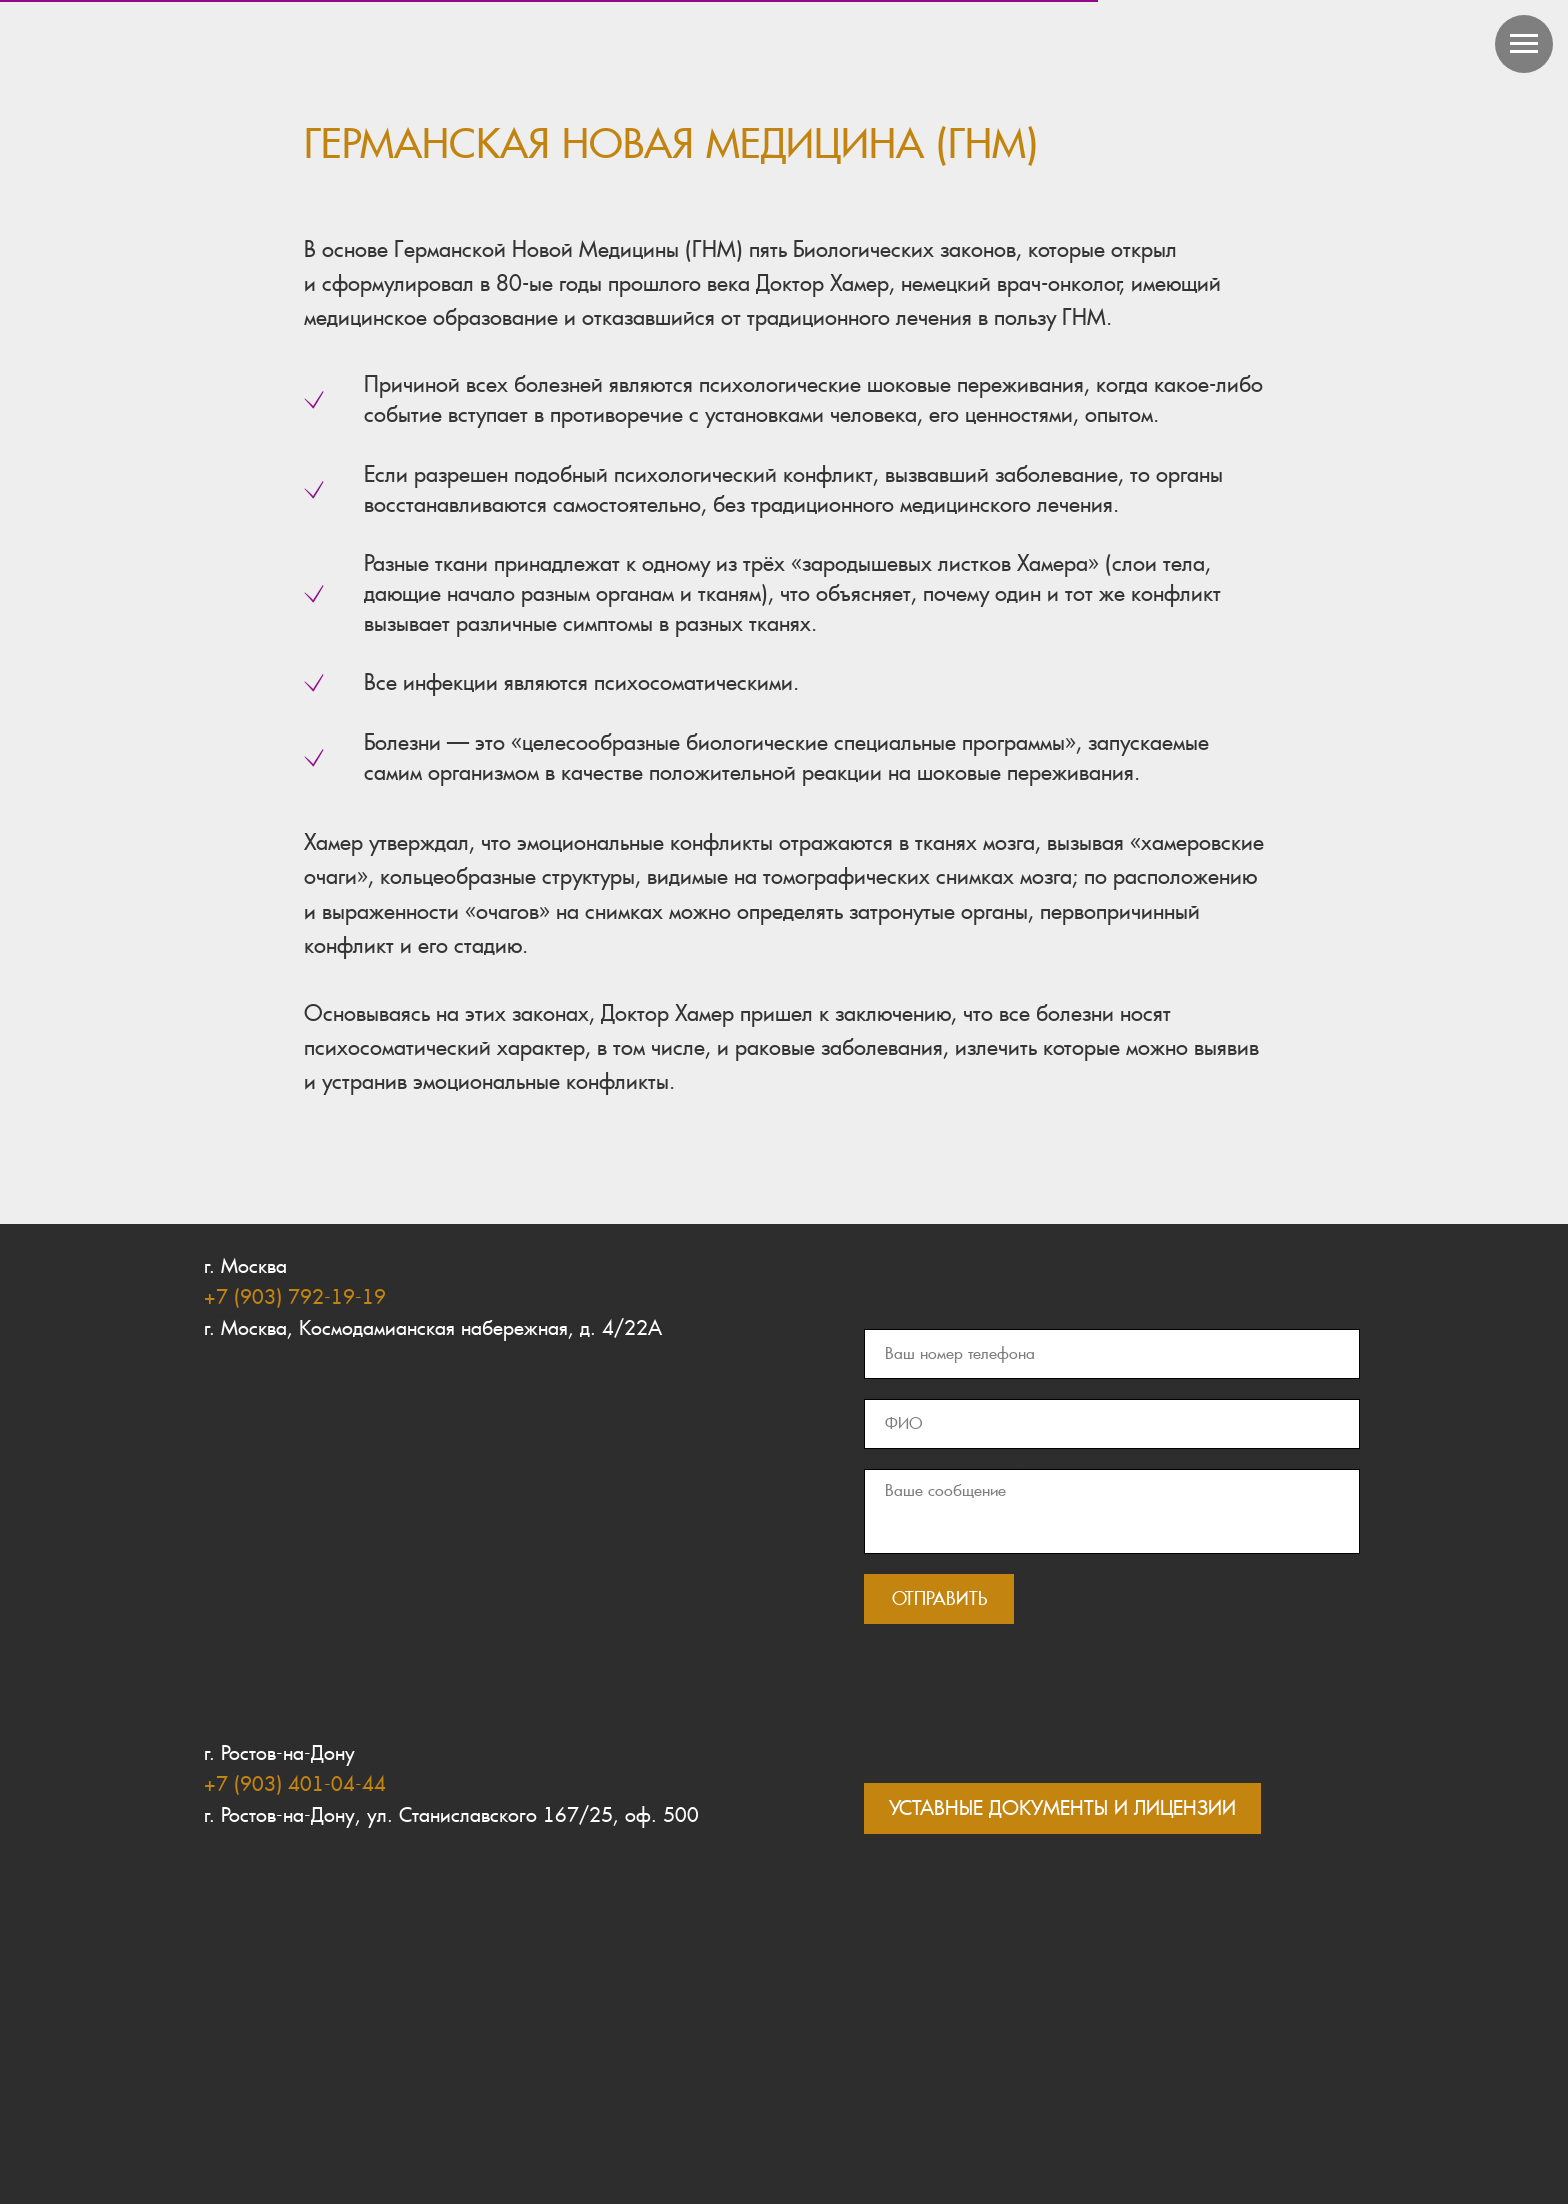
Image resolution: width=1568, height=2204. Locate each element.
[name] (1112, 1424)
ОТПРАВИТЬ (939, 1598)
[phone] (1112, 1354)
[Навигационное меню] (1524, 44)
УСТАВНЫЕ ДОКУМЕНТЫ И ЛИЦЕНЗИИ (1062, 1808)
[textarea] (1112, 1511)
